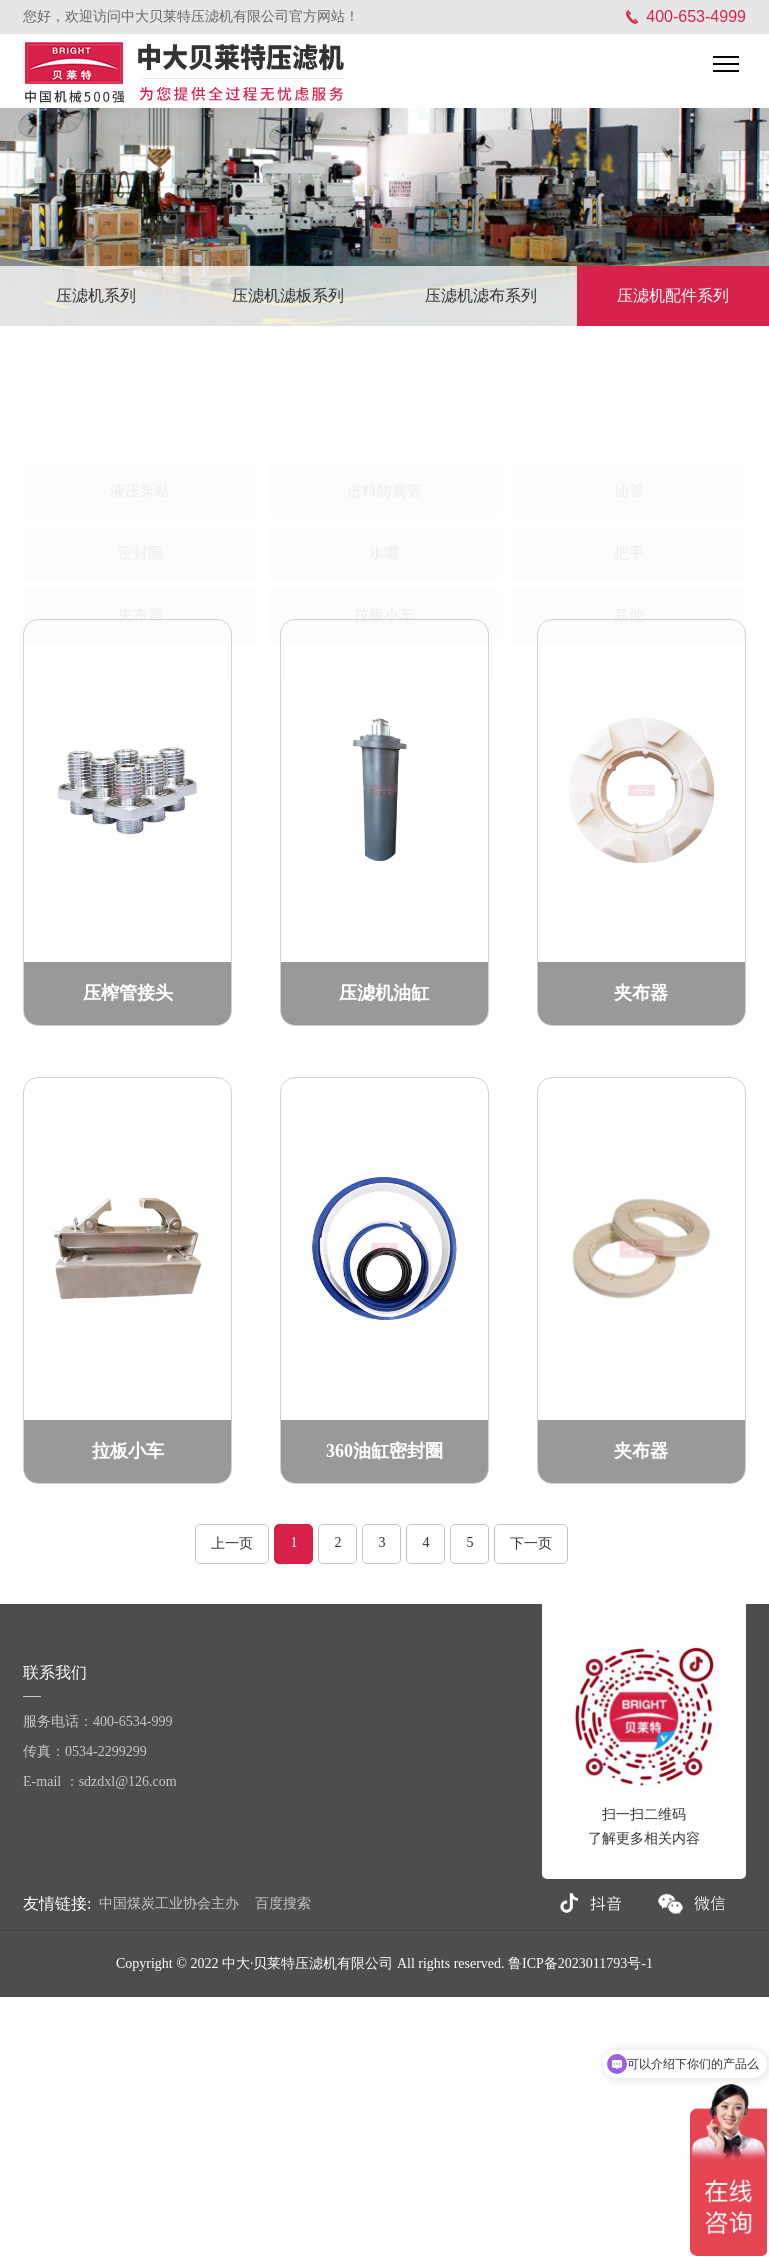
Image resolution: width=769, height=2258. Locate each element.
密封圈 (140, 481)
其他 (629, 543)
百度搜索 (283, 1903)
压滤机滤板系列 (288, 295)
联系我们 (57, 1672)
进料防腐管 (384, 419)
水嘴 (384, 481)
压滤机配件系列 (673, 295)
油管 (629, 419)
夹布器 (140, 543)
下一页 (531, 1543)
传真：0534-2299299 (85, 1751)
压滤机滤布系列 (481, 295)
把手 (629, 481)
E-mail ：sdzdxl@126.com (100, 1781)
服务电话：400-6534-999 (97, 1721)
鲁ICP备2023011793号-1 (580, 1963)
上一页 (232, 1543)
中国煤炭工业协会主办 (169, 1903)
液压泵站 (140, 419)
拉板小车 (384, 543)
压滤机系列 (96, 295)
